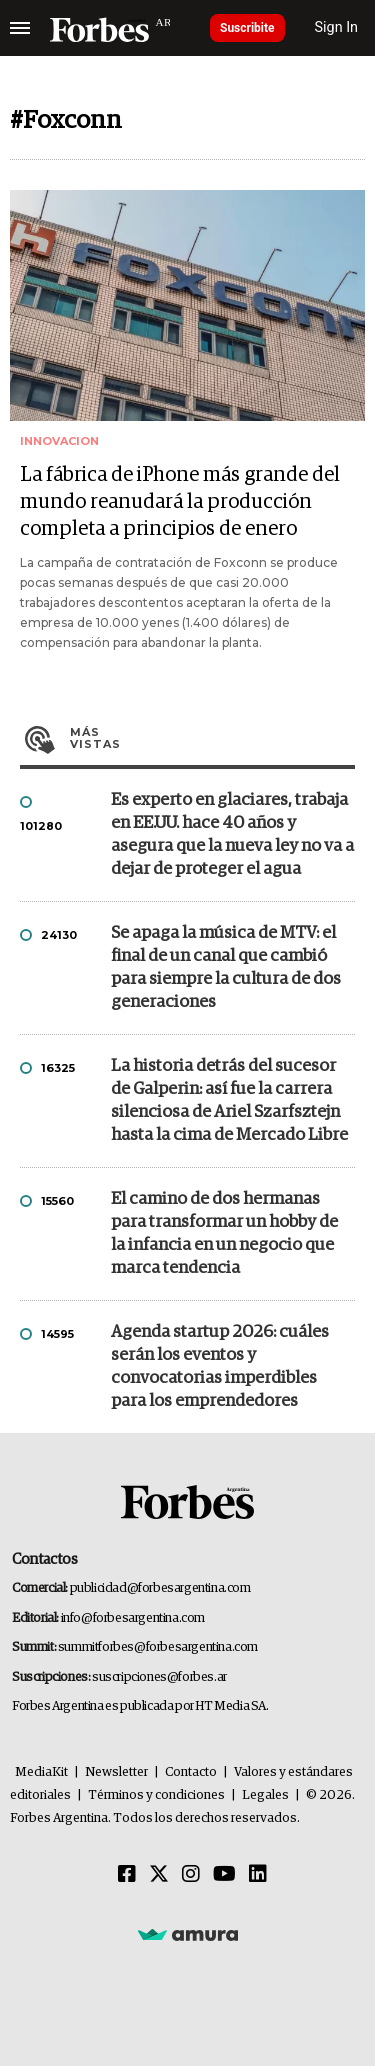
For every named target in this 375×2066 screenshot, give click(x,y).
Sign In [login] (337, 27)
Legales (265, 1795)
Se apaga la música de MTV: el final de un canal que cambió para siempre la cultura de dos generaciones (226, 968)
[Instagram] (191, 1875)
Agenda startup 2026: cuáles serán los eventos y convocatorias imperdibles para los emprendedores (220, 1367)
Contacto (191, 1772)
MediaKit (41, 1772)
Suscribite (247, 28)
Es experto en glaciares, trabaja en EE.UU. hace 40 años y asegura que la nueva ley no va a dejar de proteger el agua (232, 835)
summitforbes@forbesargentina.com (158, 1647)
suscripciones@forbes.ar (159, 1677)
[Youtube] (224, 1875)
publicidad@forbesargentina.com (160, 1588)
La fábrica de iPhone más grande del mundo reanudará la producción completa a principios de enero (180, 502)
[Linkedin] (258, 1875)
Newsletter (116, 1772)
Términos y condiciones (156, 1795)
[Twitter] (159, 1875)
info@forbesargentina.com (133, 1618)
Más (212, 738)
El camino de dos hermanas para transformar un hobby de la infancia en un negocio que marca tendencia (224, 1234)
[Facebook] (127, 1875)
